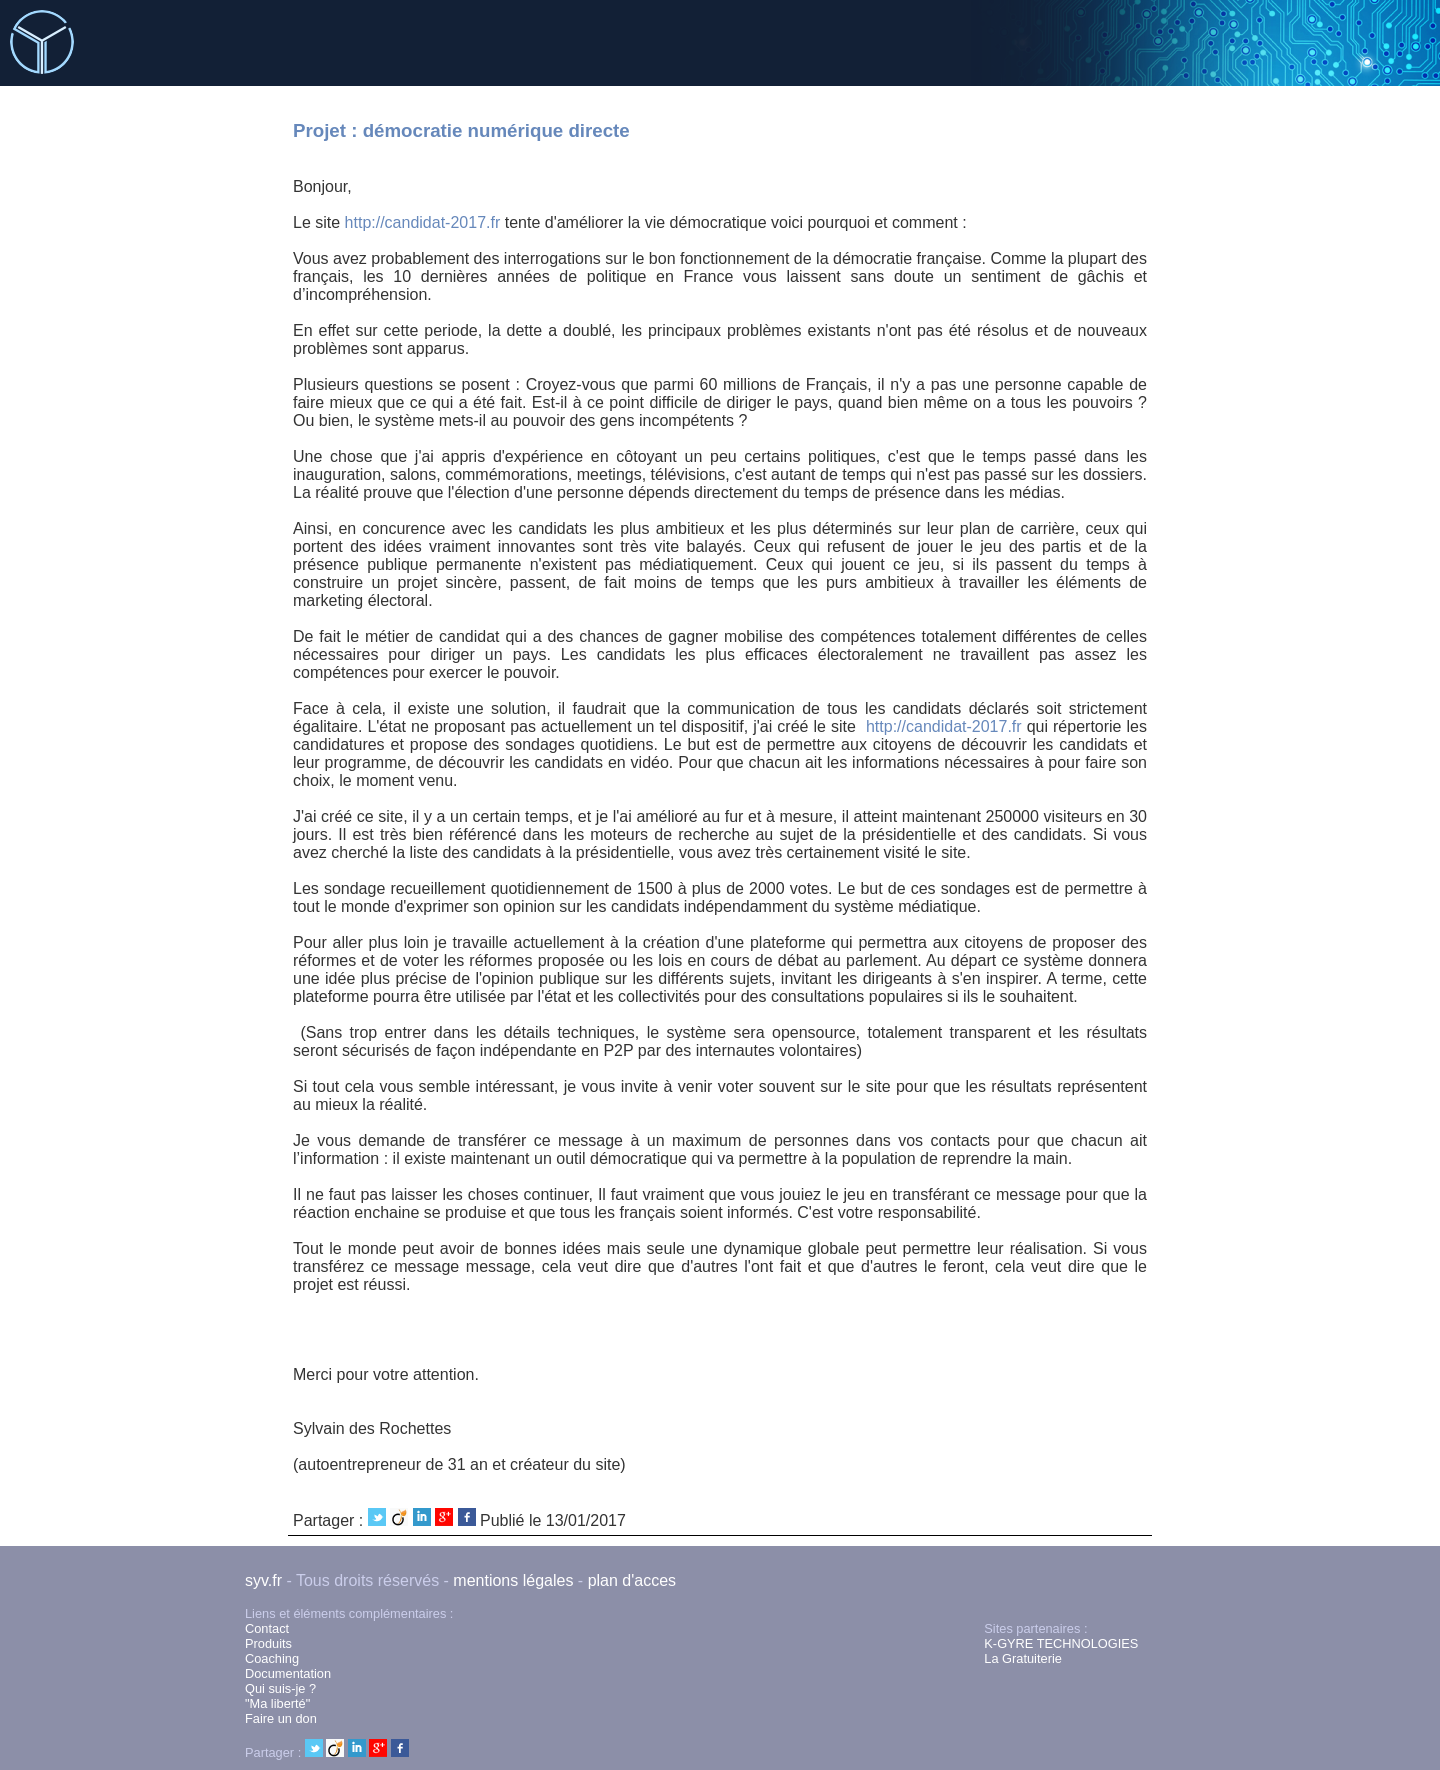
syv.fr (263, 1580)
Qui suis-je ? (280, 1688)
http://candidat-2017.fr (423, 222)
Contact (267, 1628)
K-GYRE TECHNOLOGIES (1061, 1643)
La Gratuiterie (1023, 1658)
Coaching (272, 1658)
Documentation (288, 1673)
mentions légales (513, 1580)
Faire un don (281, 1718)
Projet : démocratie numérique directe (461, 130)
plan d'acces (632, 1580)
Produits (268, 1643)
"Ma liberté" (277, 1703)
